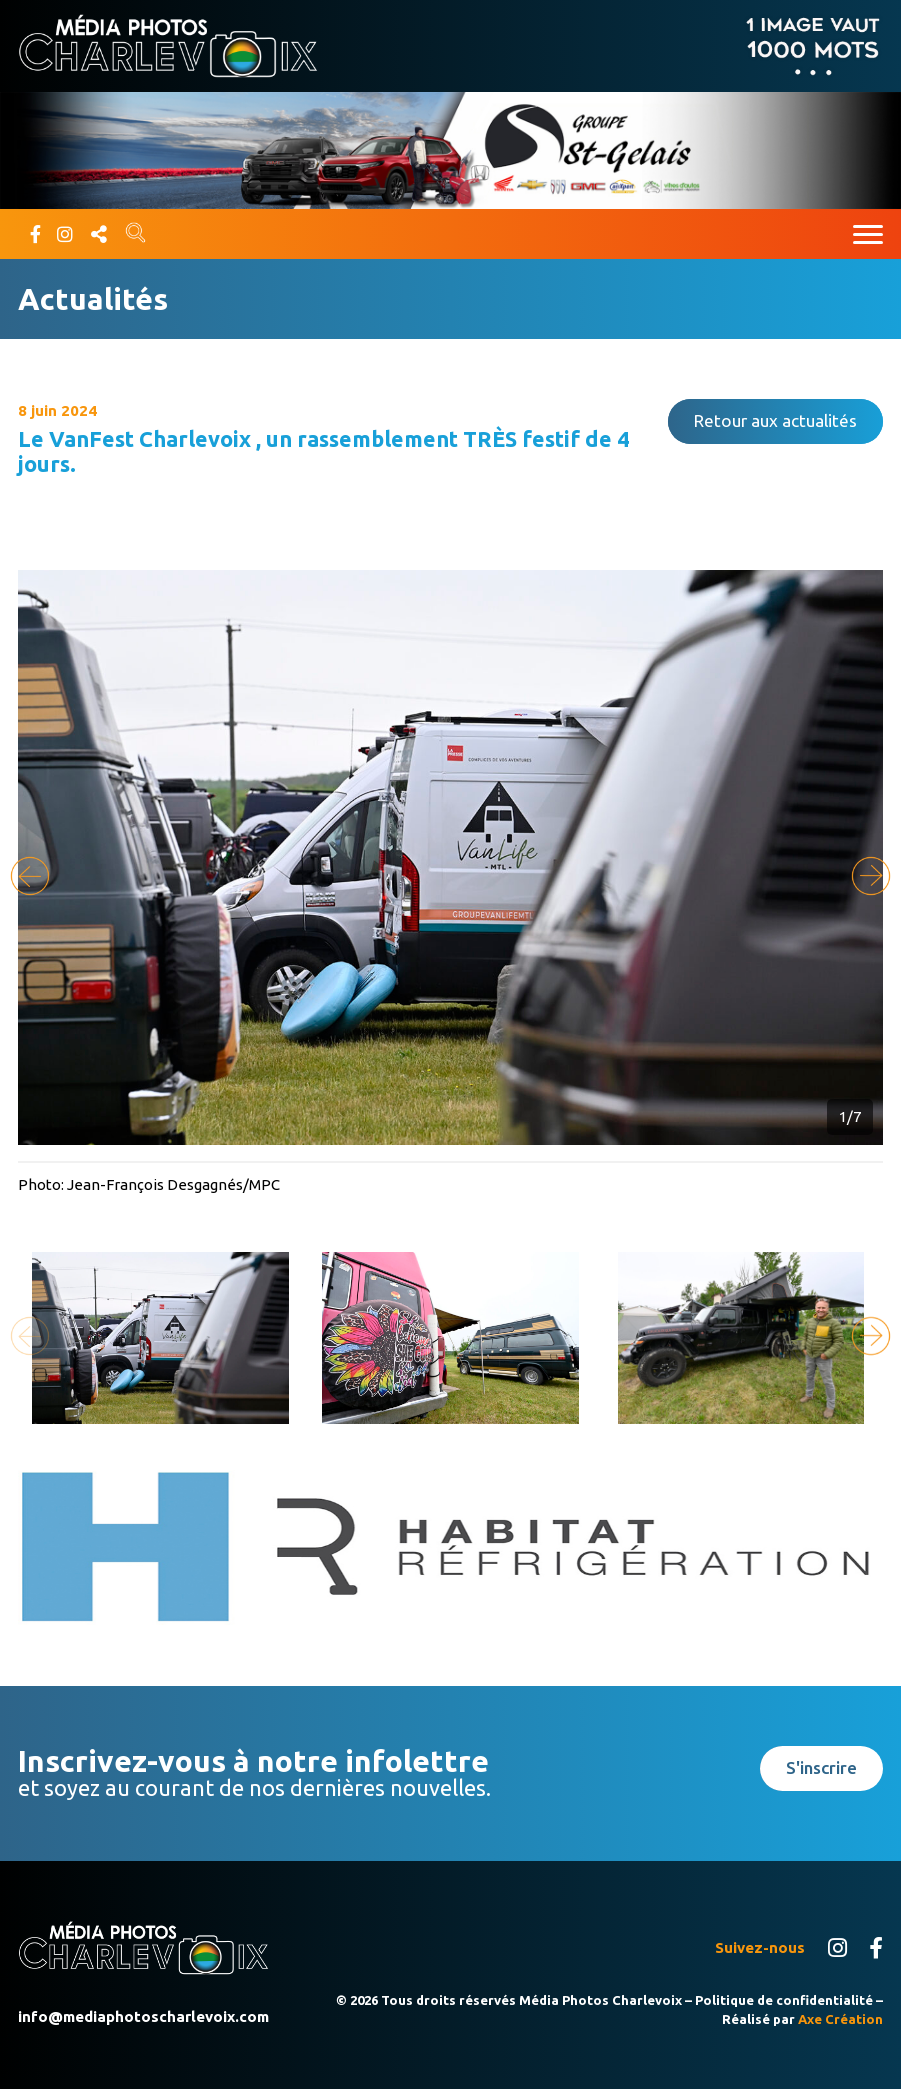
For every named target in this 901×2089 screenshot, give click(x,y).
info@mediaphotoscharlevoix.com (143, 2016)
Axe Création (840, 2019)
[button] (871, 876)
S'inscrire (821, 1767)
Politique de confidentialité (784, 2000)
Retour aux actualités (775, 420)
